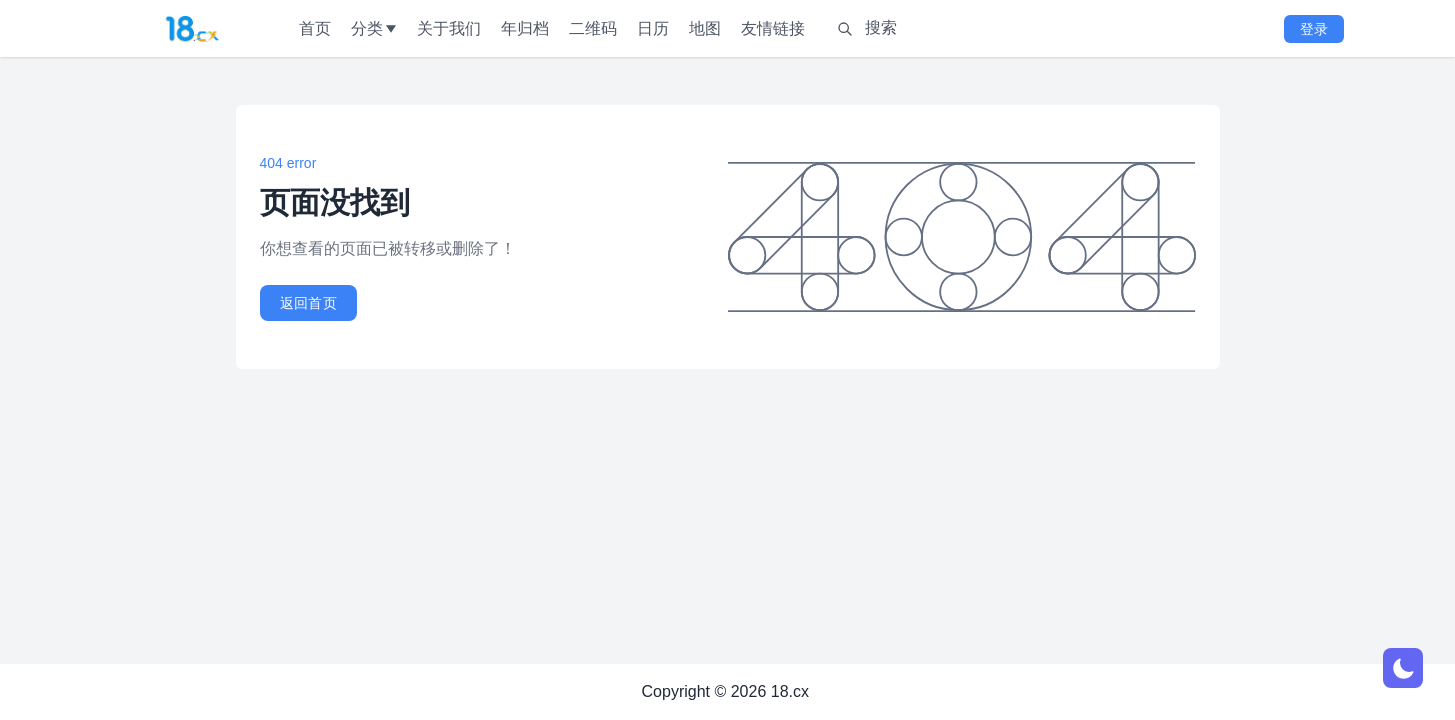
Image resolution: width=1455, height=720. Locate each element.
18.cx (790, 691)
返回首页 (308, 303)
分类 (374, 28)
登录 (1314, 29)
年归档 (525, 28)
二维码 (593, 28)
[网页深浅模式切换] (1403, 668)
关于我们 (449, 28)
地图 (705, 28)
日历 (653, 28)
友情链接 (773, 28)
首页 (315, 28)
